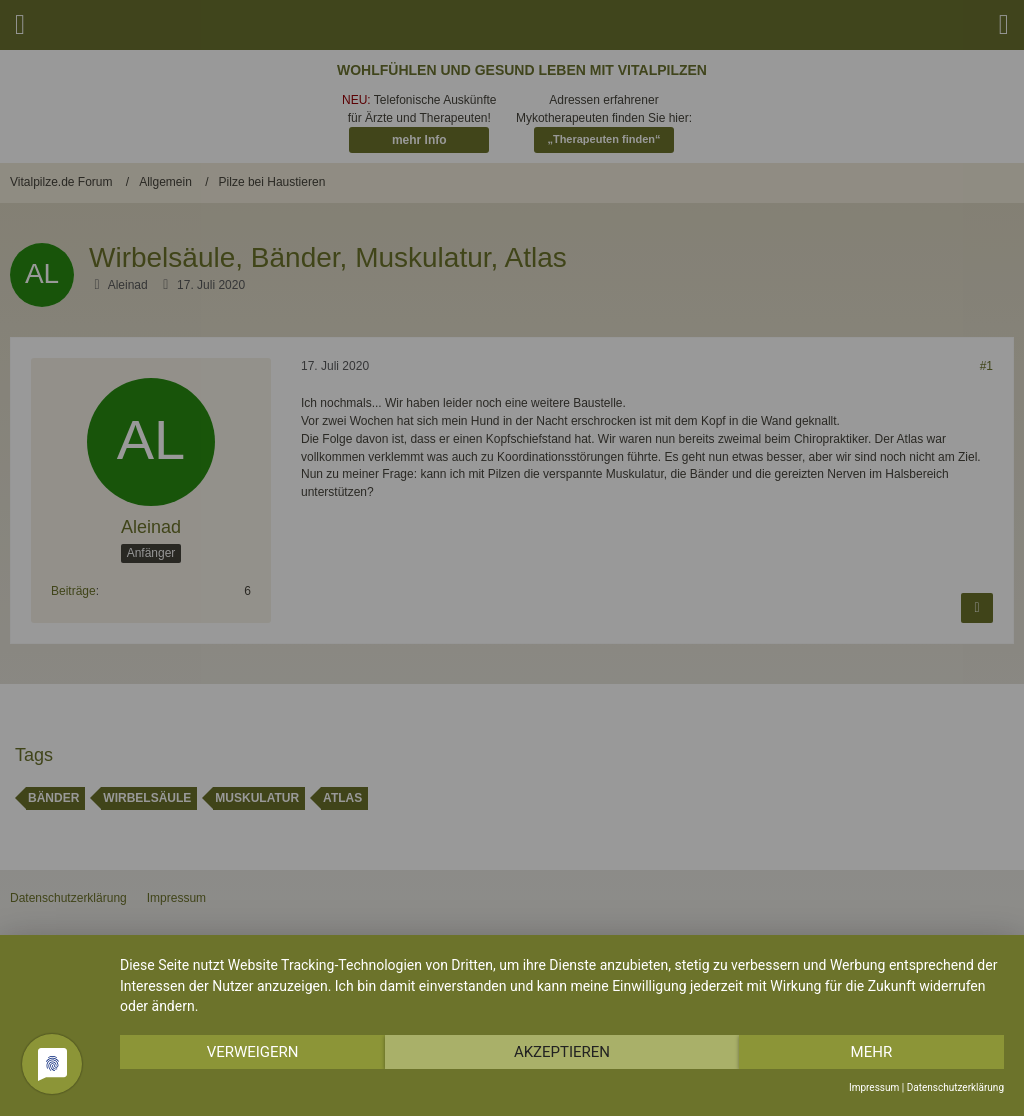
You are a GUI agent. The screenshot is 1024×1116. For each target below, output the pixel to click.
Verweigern (253, 1052)
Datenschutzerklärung (955, 1087)
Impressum (874, 1087)
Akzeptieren (562, 1052)
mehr (872, 1052)
